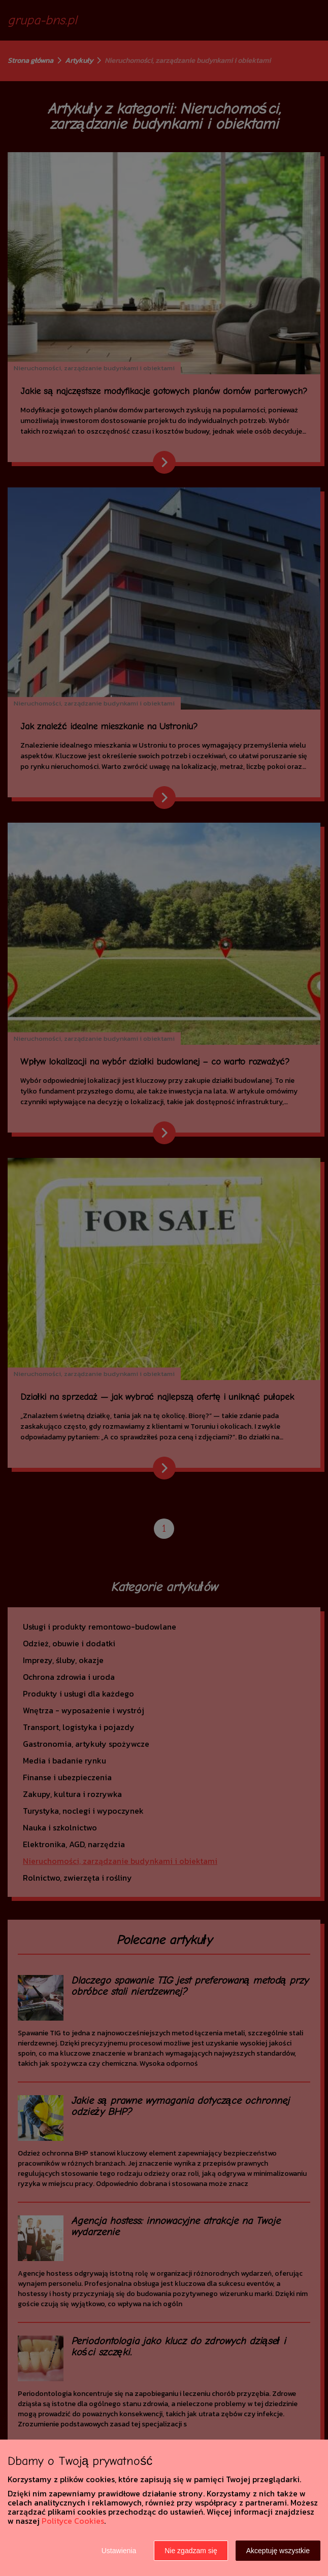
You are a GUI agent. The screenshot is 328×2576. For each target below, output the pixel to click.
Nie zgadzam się (191, 2551)
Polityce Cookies (73, 2521)
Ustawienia (119, 2551)
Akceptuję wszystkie (278, 2551)
